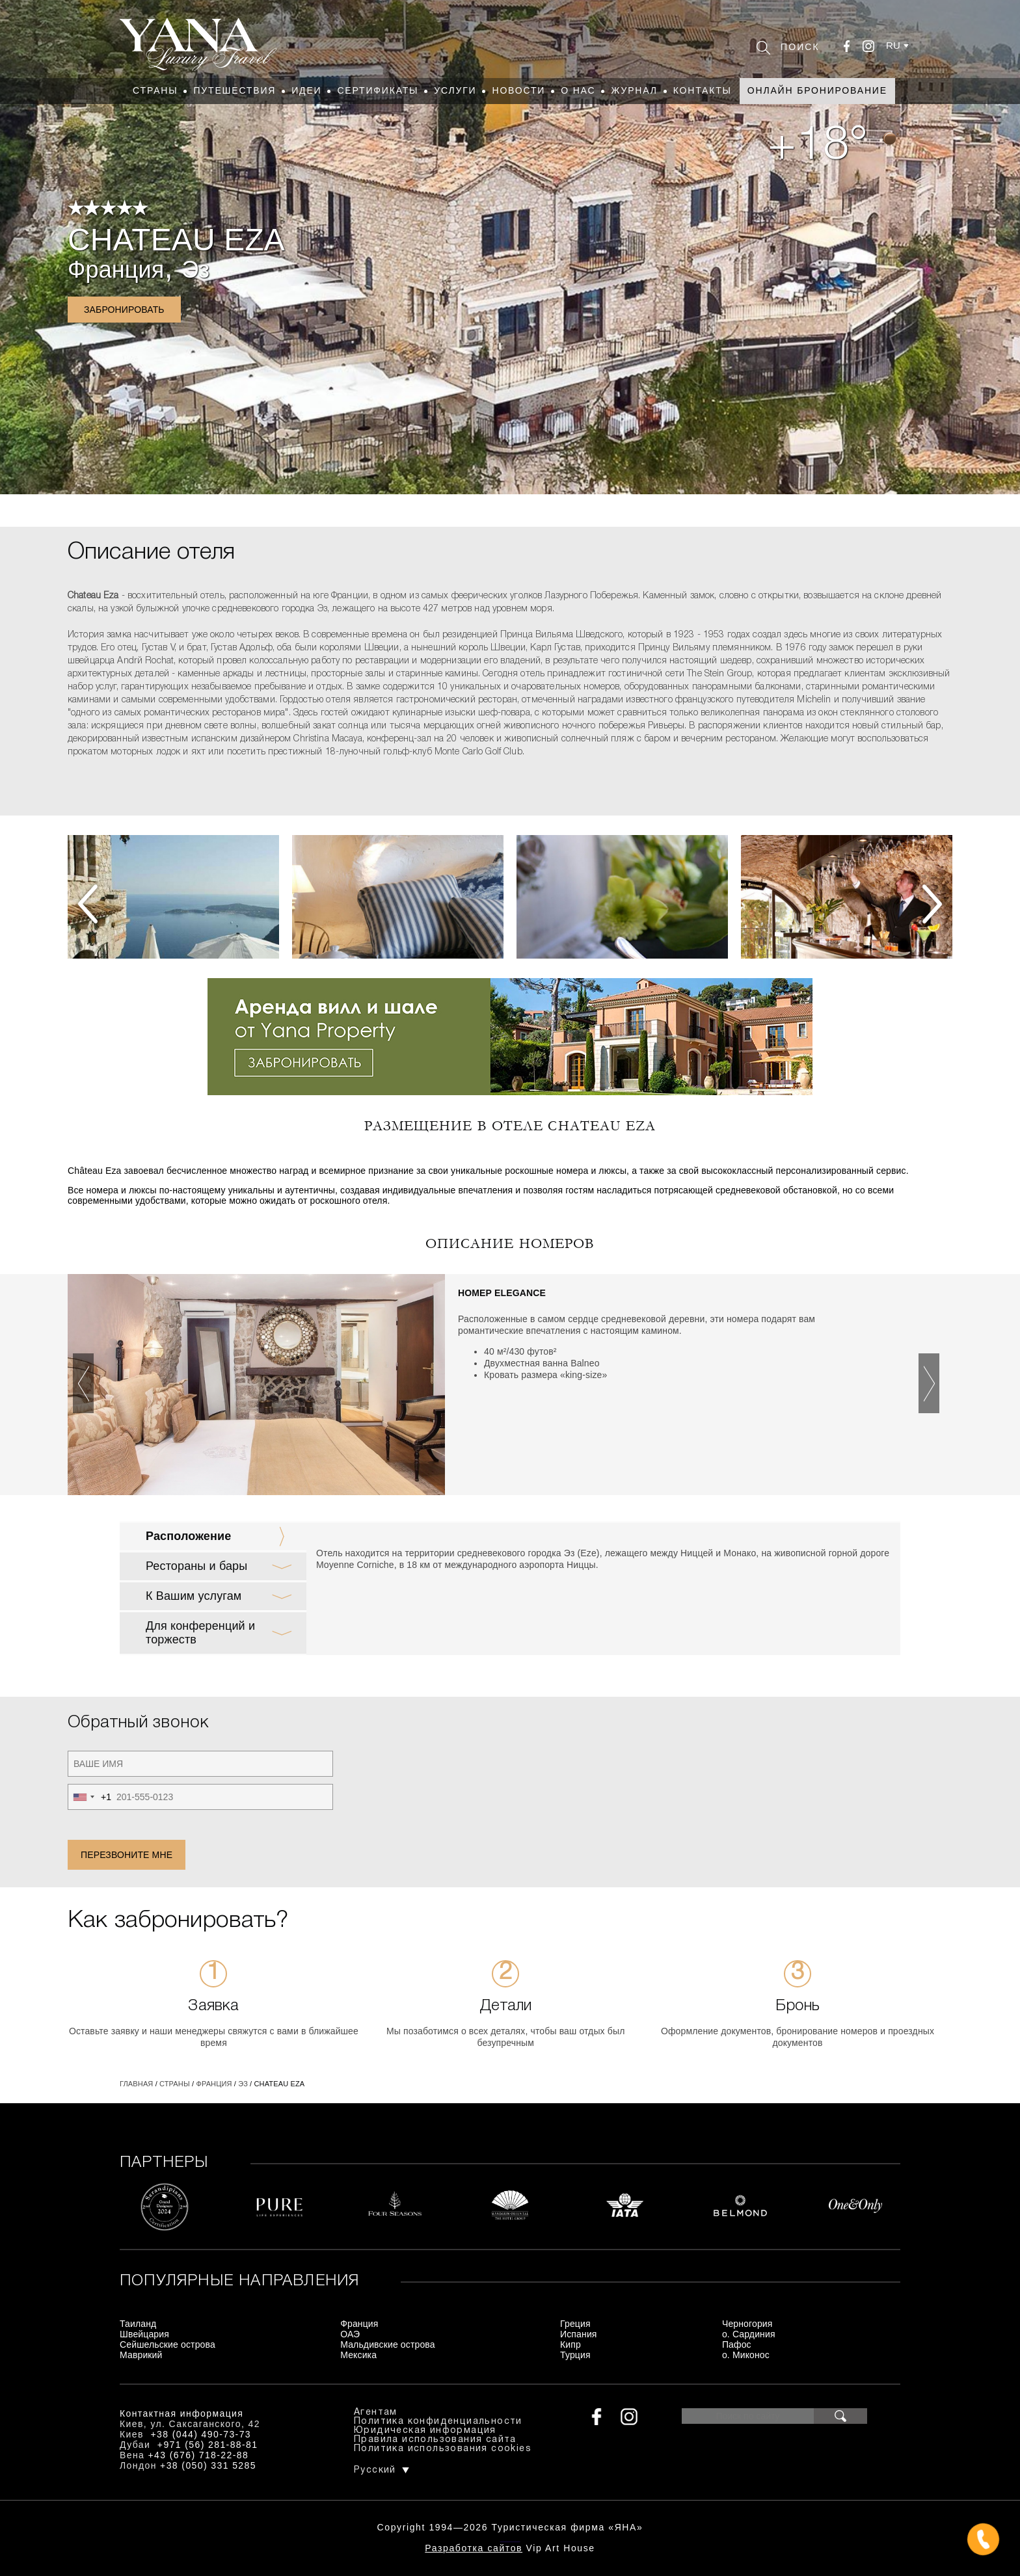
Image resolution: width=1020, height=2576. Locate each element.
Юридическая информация (425, 2430)
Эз (195, 269)
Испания (578, 2334)
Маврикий (141, 2355)
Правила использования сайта (435, 2440)
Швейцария (144, 2334)
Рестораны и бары (196, 1566)
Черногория (747, 2323)
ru (893, 45)
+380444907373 (510, 2540)
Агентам (375, 2412)
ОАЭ (350, 2334)
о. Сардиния (748, 2334)
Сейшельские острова (167, 2344)
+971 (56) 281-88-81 (207, 2444)
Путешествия (234, 90)
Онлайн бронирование (817, 90)
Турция (575, 2355)
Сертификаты (377, 90)
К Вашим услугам (193, 1595)
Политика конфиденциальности (438, 2421)
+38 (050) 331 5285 (208, 2465)
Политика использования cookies (442, 2449)
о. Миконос (746, 2355)
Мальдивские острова (387, 2344)
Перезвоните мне (126, 1855)
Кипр (570, 2344)
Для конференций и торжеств (200, 1632)
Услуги (455, 90)
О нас (578, 90)
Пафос (736, 2344)
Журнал (634, 90)
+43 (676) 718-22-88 (198, 2455)
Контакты (702, 90)
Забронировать (124, 309)
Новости (518, 90)
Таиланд (138, 2323)
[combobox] (89, 1797)
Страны (155, 90)
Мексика (358, 2355)
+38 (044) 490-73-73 (200, 2434)
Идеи (306, 90)
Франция (116, 269)
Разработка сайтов (473, 2548)
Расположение (188, 1536)
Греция (575, 2323)
